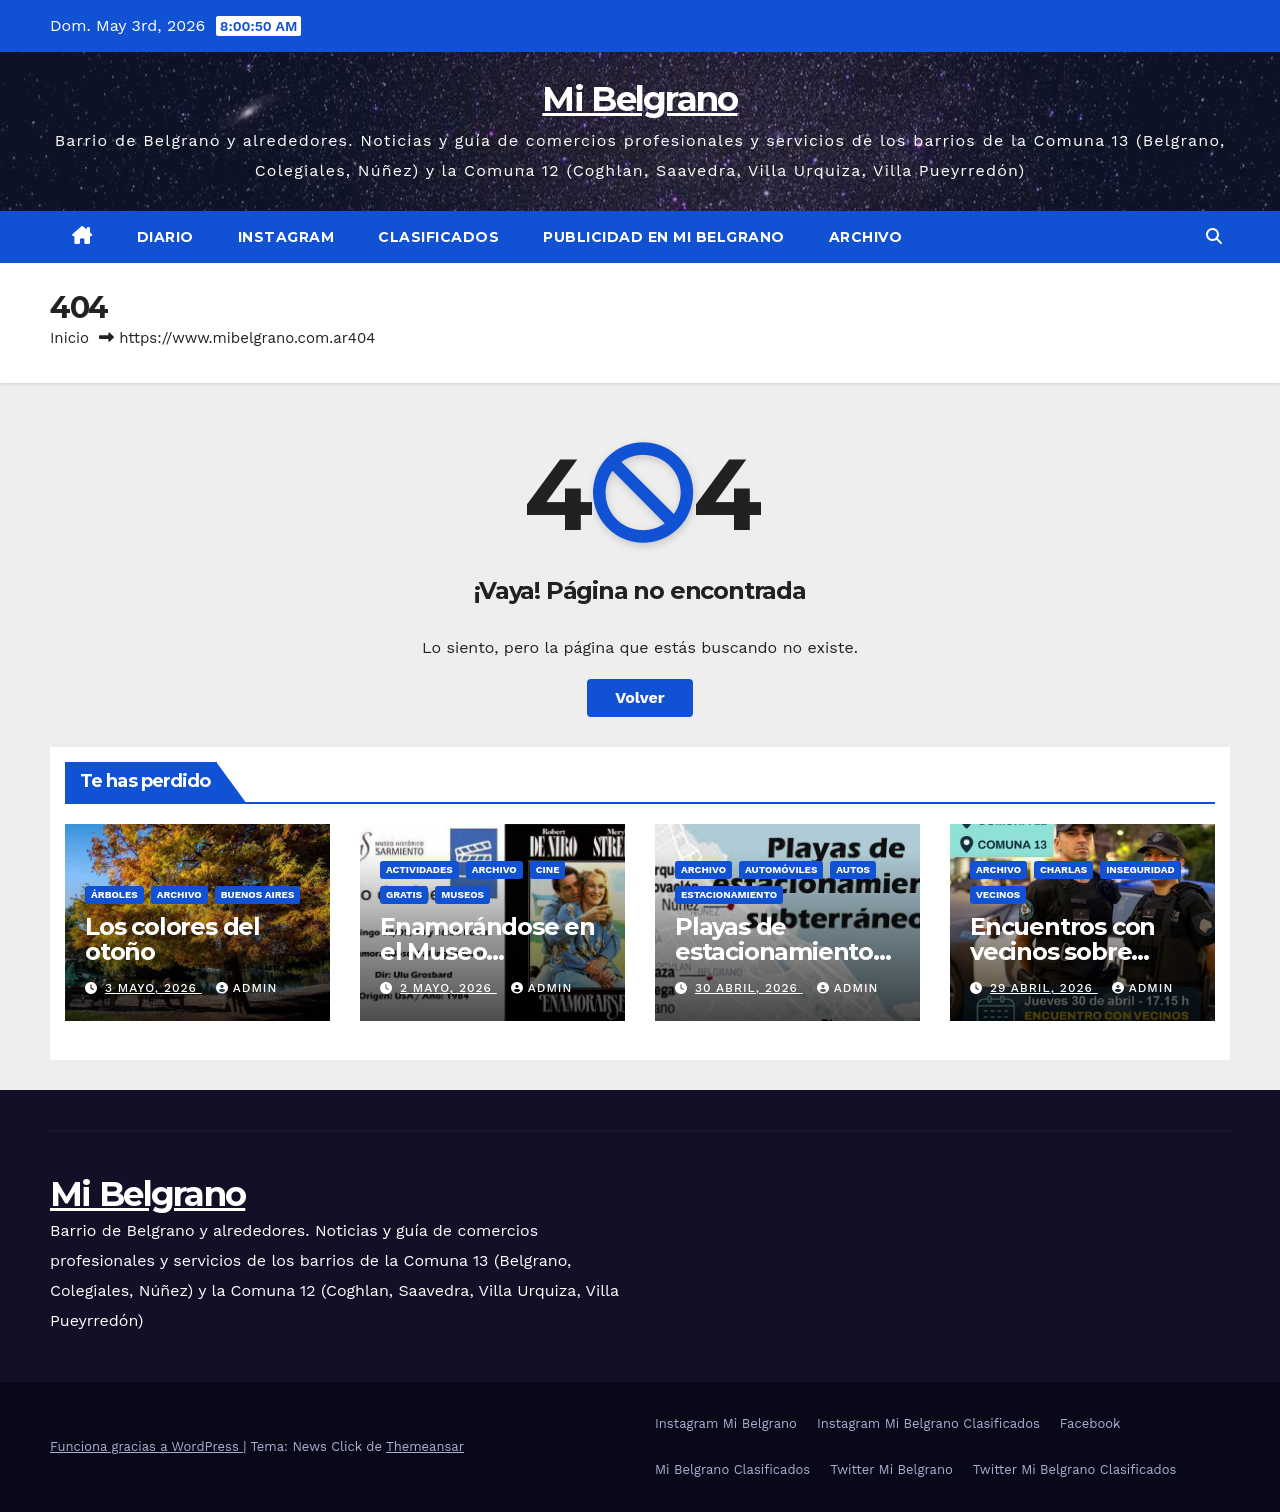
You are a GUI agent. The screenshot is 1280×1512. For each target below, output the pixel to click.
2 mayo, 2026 (448, 988)
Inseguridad (1140, 869)
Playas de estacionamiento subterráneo (774, 951)
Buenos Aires (258, 894)
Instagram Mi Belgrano (726, 1423)
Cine (548, 869)
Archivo (866, 237)
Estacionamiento (729, 894)
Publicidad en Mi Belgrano (664, 237)
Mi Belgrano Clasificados (732, 1469)
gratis (404, 894)
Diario (165, 237)
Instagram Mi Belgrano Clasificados (928, 1423)
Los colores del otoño (172, 939)
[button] (1214, 236)
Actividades (419, 869)
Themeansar (425, 1446)
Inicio (69, 338)
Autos (853, 869)
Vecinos (998, 894)
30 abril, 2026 (749, 988)
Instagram (286, 237)
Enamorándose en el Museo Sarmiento (487, 951)
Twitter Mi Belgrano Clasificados (1075, 1469)
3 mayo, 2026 (153, 988)
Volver (640, 697)
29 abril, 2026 (1044, 988)
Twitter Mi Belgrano (891, 1469)
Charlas (1063, 869)
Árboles (114, 894)
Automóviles (781, 869)
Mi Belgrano (639, 99)
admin (247, 988)
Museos (462, 894)
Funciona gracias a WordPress (146, 1446)
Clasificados (438, 237)
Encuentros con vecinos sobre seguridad (1062, 951)
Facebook (1090, 1423)
